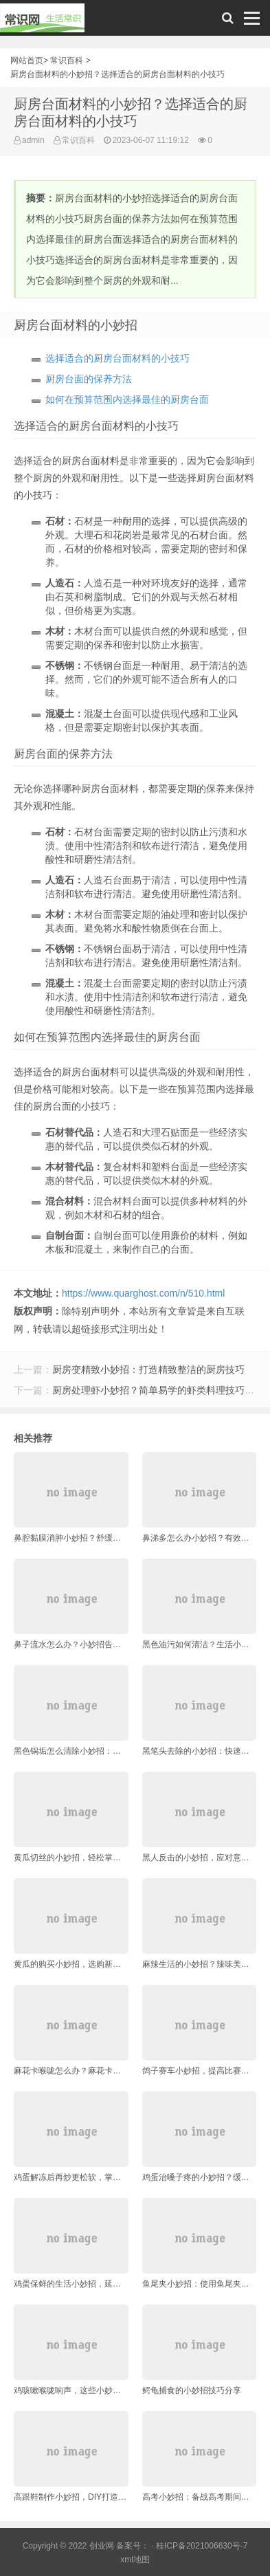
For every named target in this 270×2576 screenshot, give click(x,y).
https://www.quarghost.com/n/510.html (143, 1293)
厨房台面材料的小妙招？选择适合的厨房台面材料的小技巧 (117, 74)
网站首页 (26, 60)
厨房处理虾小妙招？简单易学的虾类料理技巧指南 (158, 1390)
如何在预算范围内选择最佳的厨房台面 (127, 399)
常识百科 (66, 60)
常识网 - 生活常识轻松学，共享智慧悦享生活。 (42, 21)
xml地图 (135, 2559)
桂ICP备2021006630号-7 (201, 2546)
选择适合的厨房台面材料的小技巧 (117, 358)
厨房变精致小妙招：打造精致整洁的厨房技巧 (148, 1369)
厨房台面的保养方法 (88, 378)
